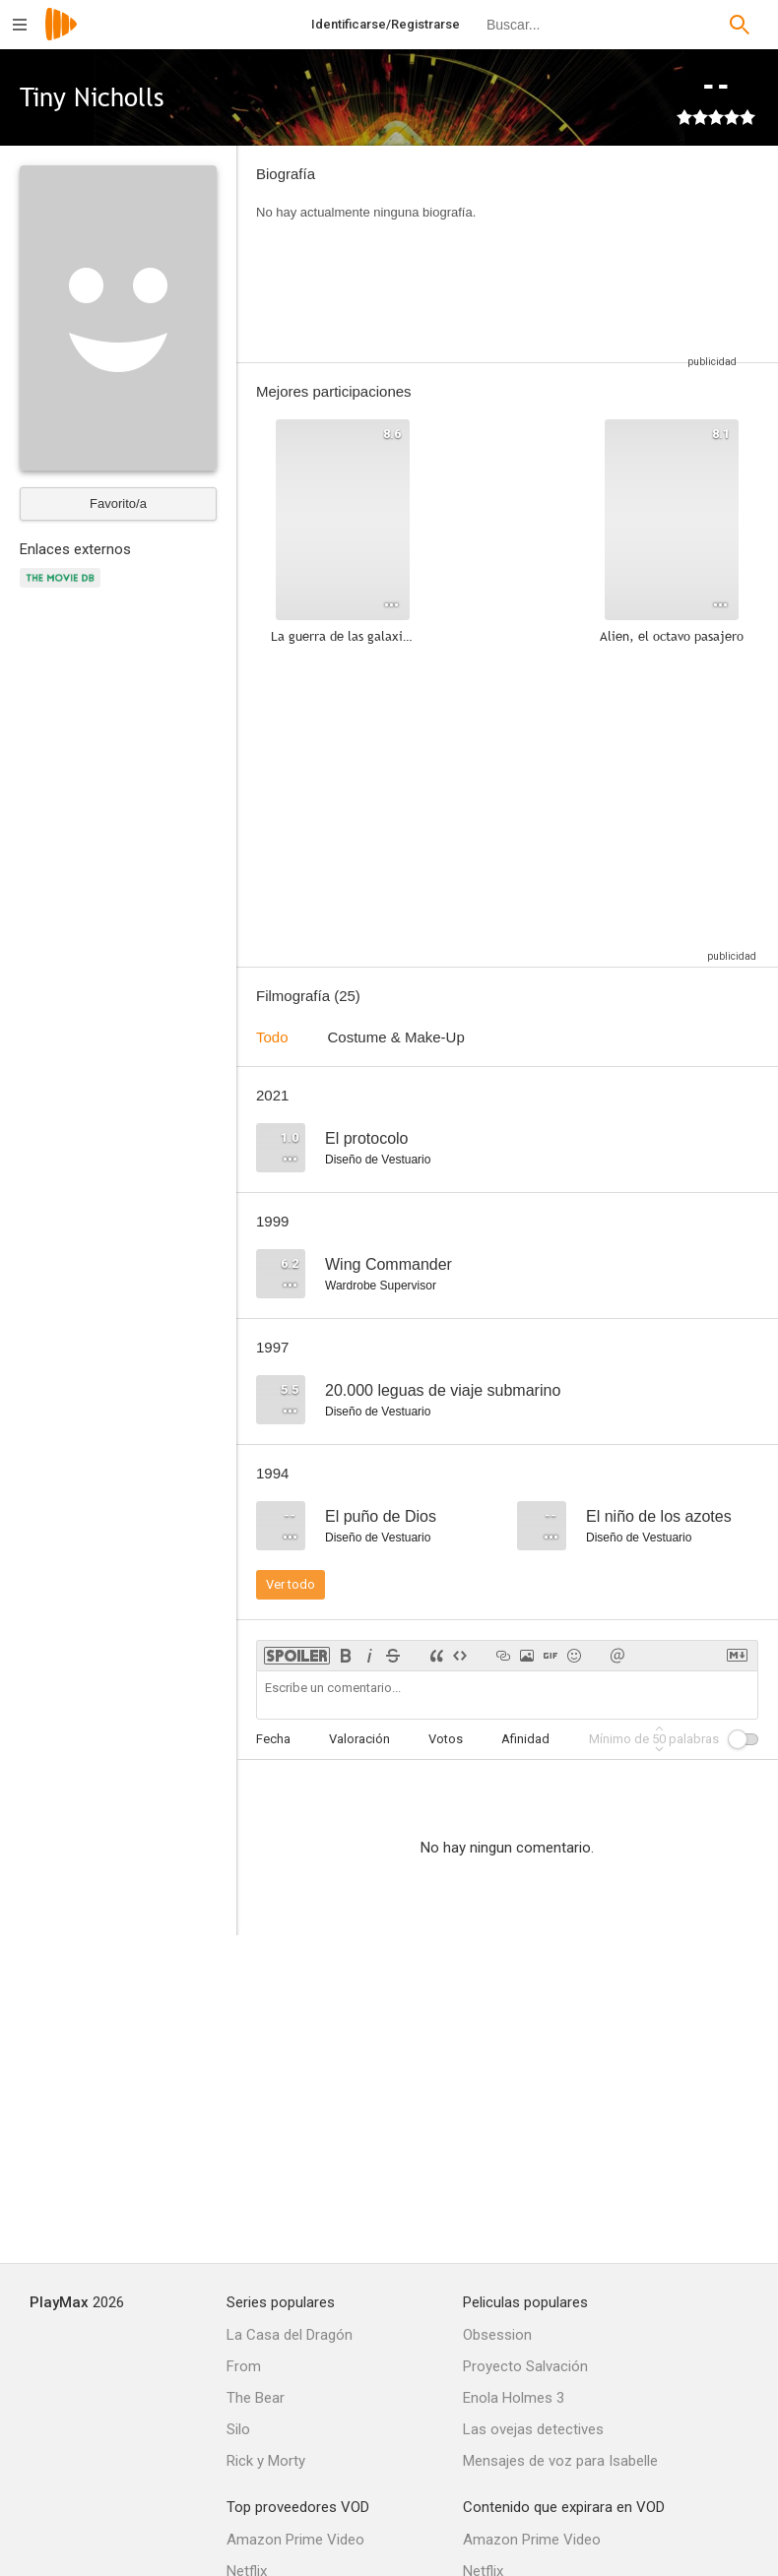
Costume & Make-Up (396, 1037)
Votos (445, 1738)
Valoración (359, 1738)
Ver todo (290, 1584)
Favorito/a (118, 503)
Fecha (273, 1738)
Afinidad (525, 1738)
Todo (272, 1037)
